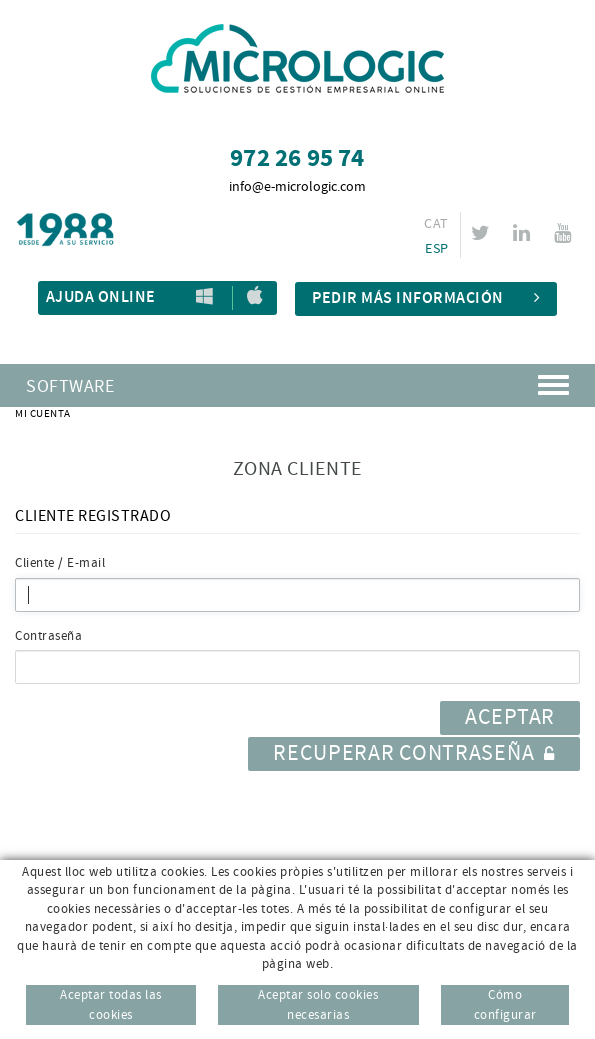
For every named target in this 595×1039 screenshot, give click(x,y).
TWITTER (483, 233)
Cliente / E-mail (60, 563)
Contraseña (48, 636)
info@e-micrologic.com (297, 187)
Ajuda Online (101, 297)
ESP (436, 249)
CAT (436, 224)
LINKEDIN (524, 233)
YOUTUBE (565, 233)
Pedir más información (426, 298)
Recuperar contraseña (414, 753)
